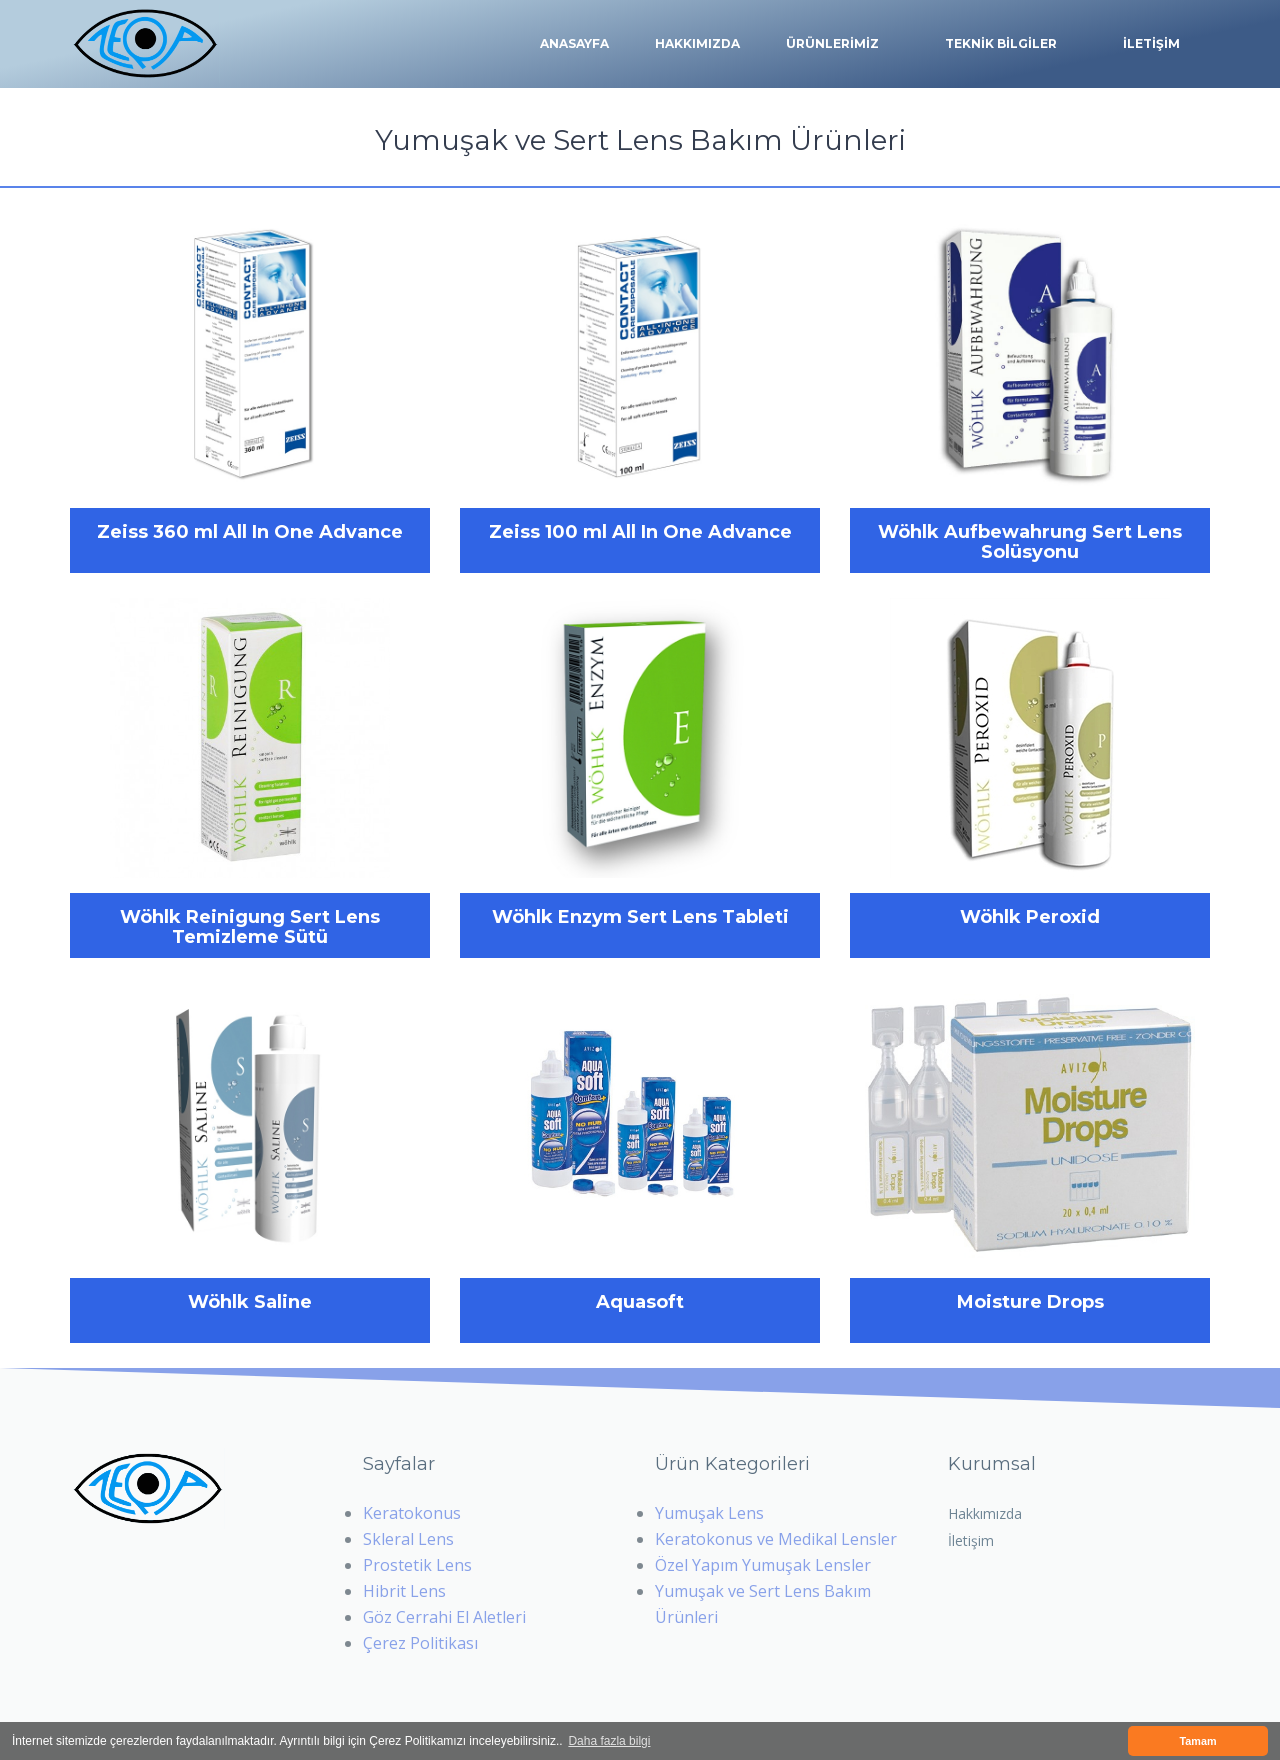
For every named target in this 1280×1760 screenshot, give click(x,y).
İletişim (971, 1540)
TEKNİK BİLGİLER (1001, 44)
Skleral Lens (408, 1539)
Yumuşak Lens (709, 1513)
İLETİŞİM (1151, 43)
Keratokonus (412, 1513)
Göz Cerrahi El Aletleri (444, 1617)
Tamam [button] (1197, 1741)
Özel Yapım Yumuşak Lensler (763, 1565)
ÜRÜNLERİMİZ (832, 44)
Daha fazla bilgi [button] (609, 1741)
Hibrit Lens (404, 1591)
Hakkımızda (697, 43)
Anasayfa (574, 43)
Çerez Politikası (420, 1643)
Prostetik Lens (417, 1565)
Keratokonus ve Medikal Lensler (776, 1539)
